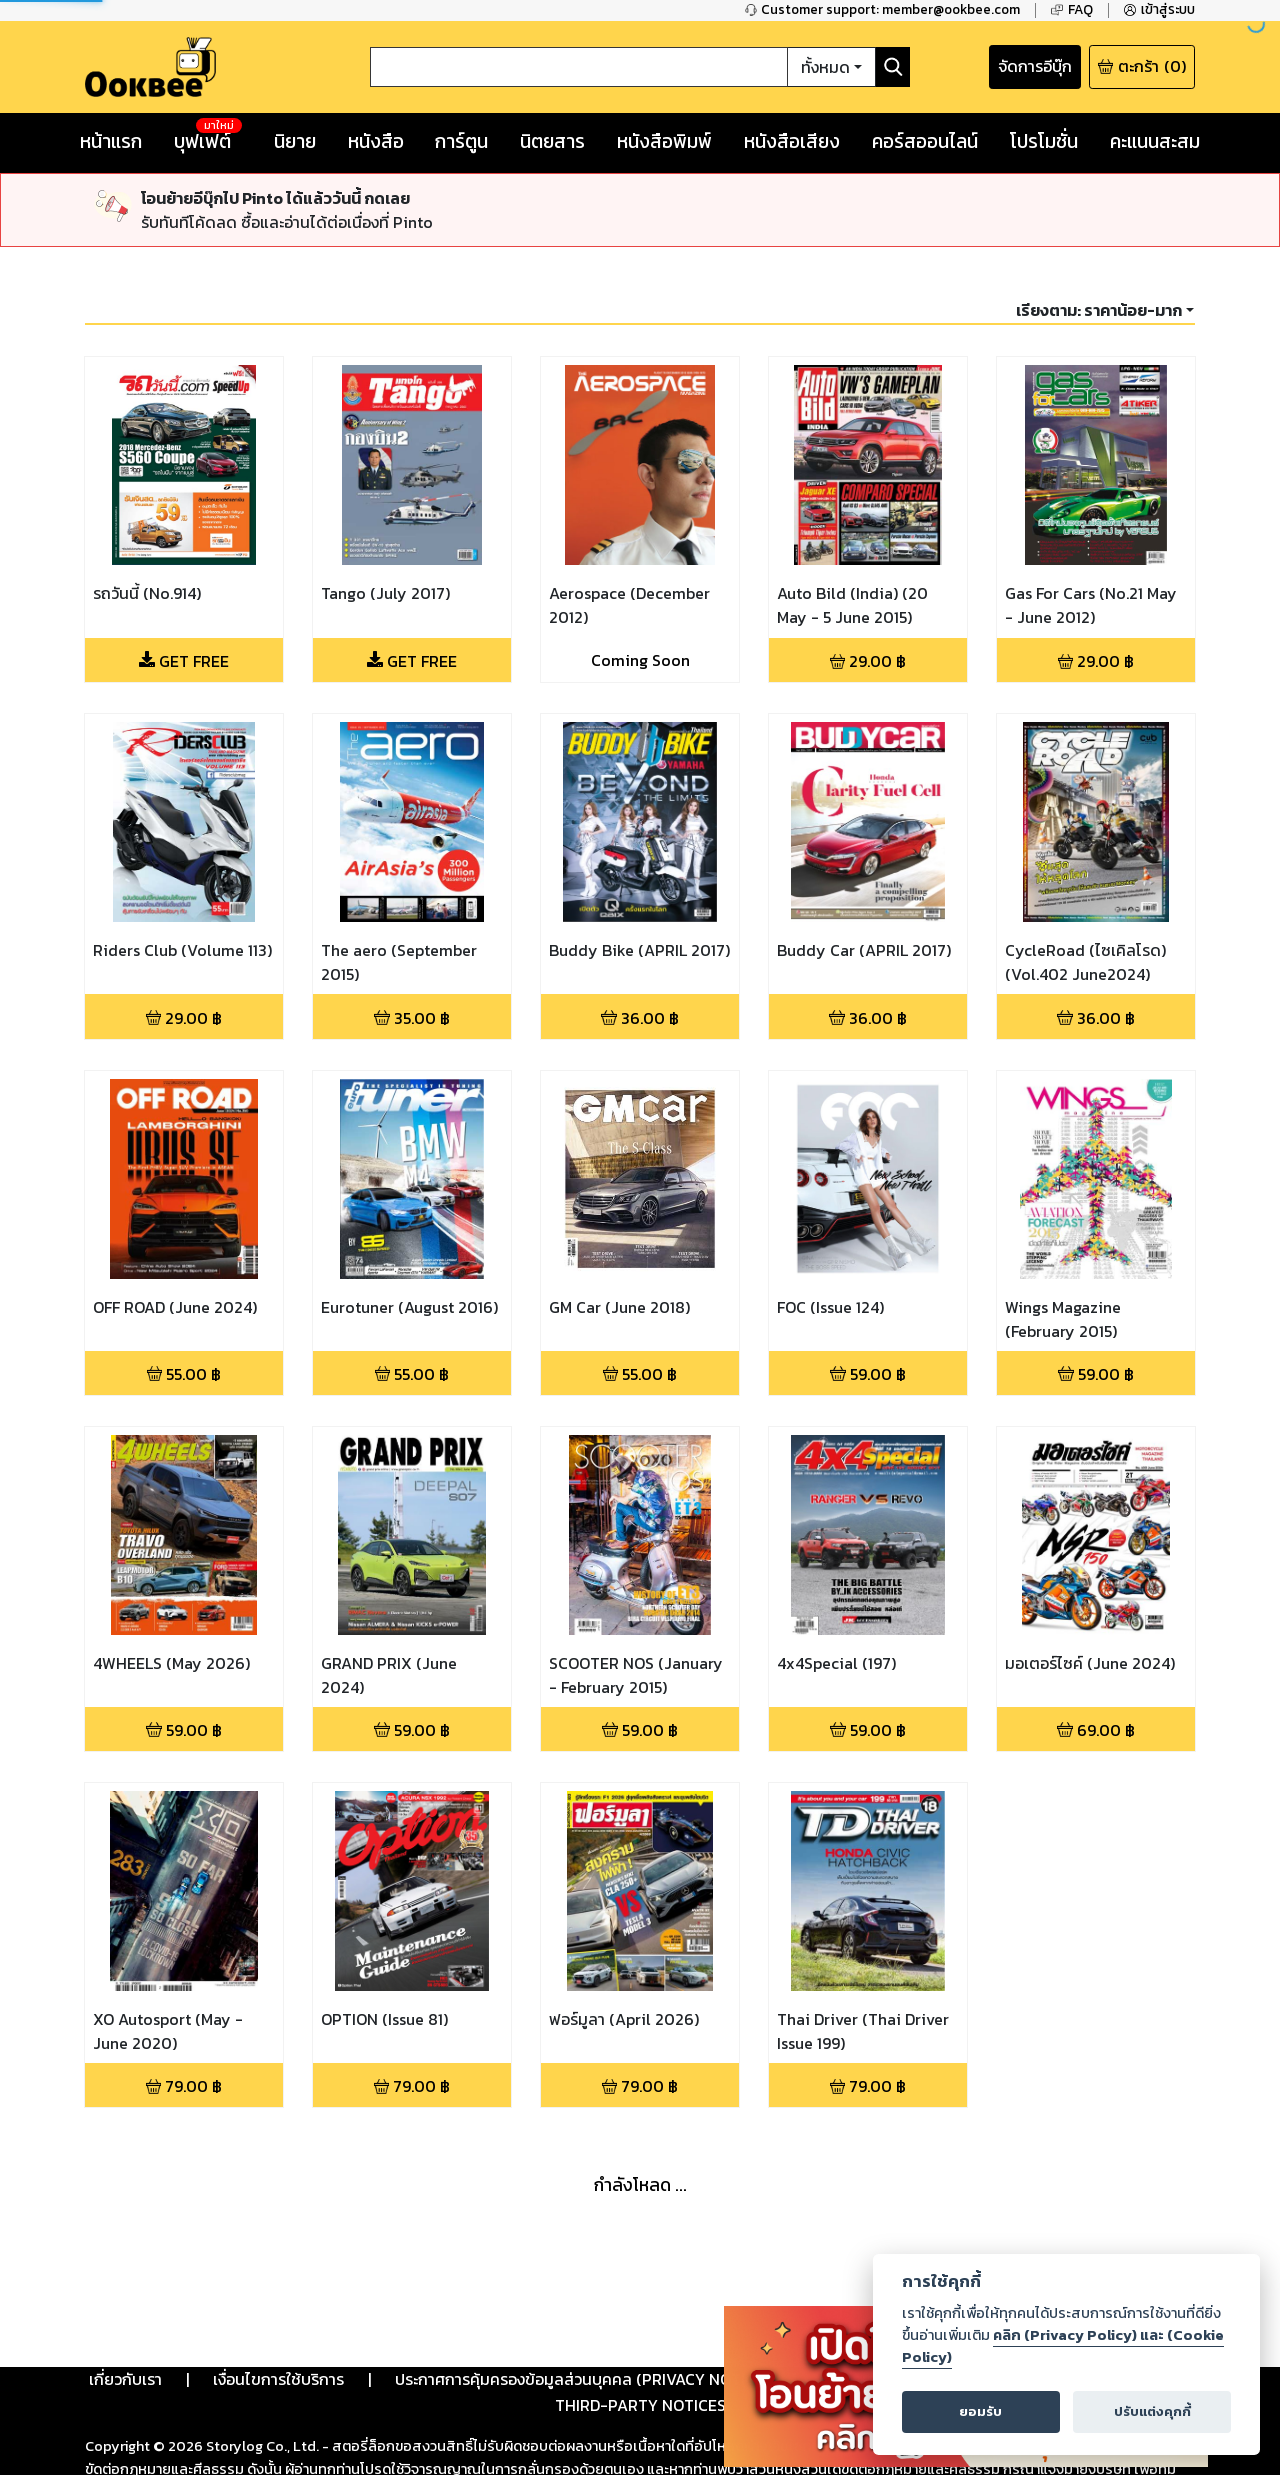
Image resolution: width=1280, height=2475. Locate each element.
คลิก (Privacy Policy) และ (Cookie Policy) (1063, 2346)
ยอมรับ (980, 2411)
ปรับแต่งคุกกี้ (1152, 2411)
